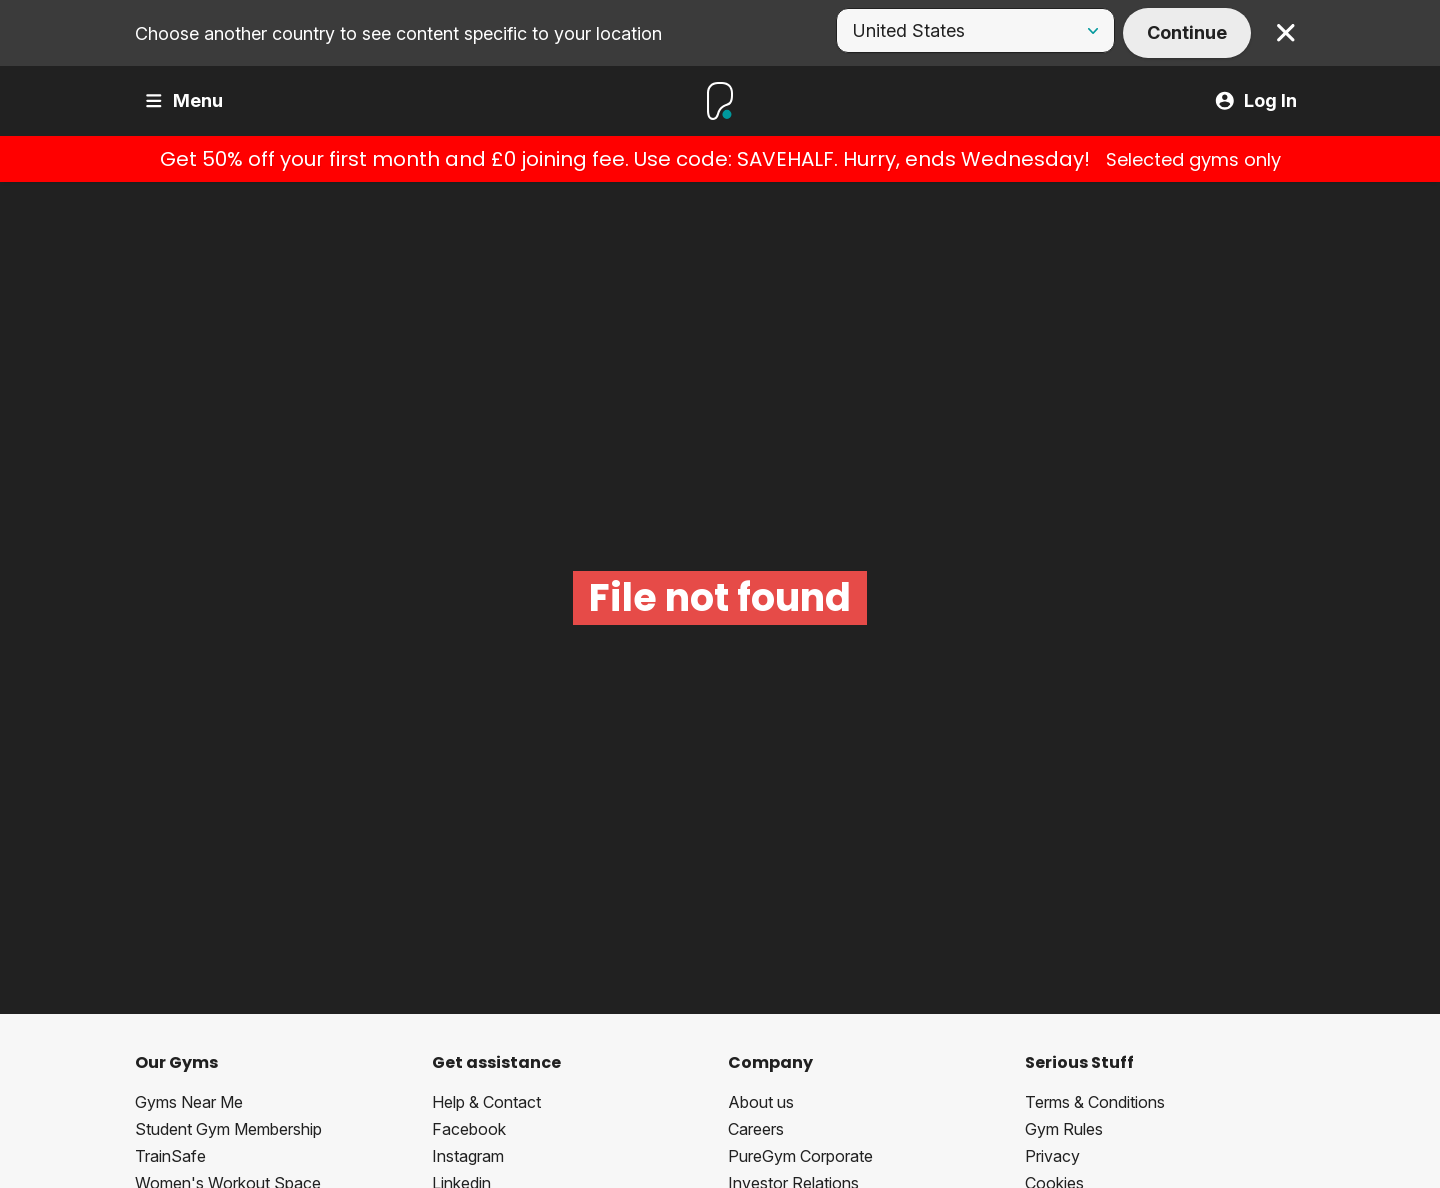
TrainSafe (170, 1156)
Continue (1187, 32)
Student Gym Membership (228, 1129)
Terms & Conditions (1095, 1102)
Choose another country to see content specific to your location (398, 33)
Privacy (1052, 1156)
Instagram (468, 1156)
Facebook (469, 1129)
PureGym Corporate (800, 1156)
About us (761, 1102)
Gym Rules (1064, 1129)
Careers (756, 1129)
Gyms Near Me (189, 1102)
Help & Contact (486, 1102)
